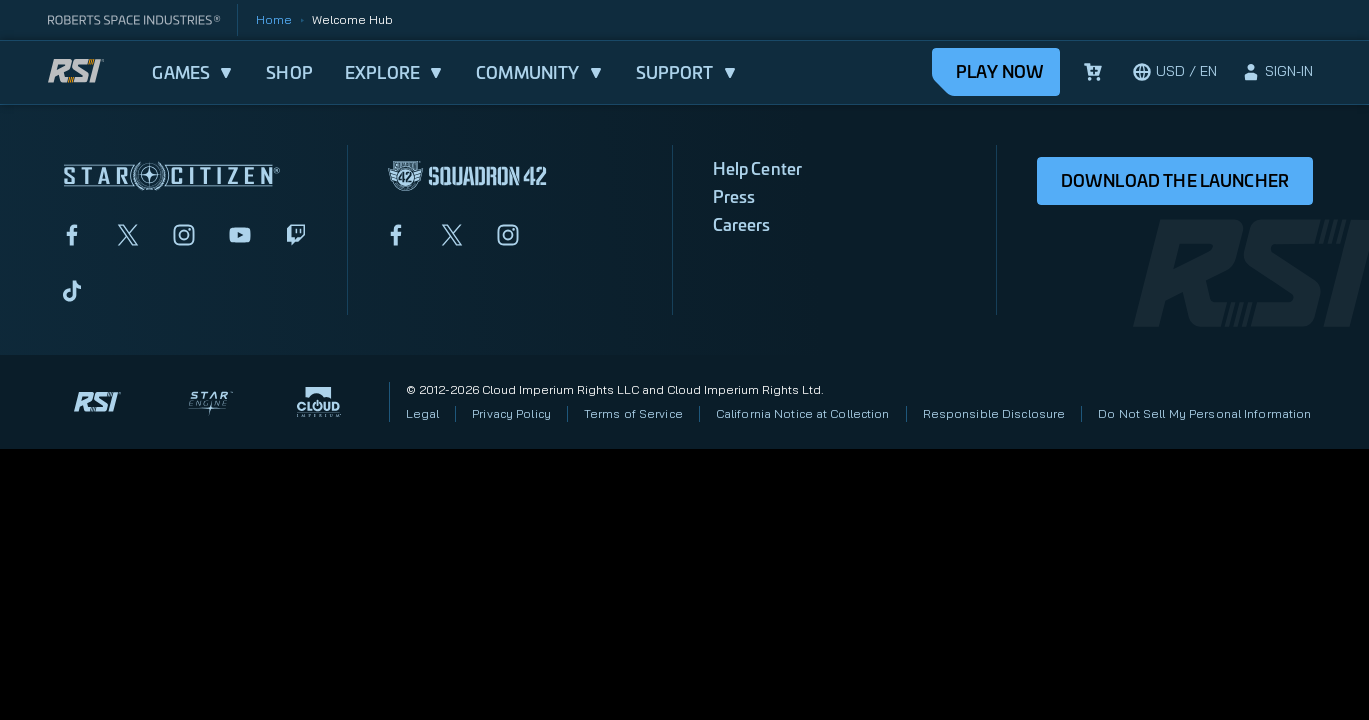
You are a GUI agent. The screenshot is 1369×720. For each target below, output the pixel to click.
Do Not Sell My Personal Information (1204, 413)
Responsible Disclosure (994, 413)
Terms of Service (633, 413)
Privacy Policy (511, 413)
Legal (423, 413)
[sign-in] (1277, 72)
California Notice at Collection (803, 413)
